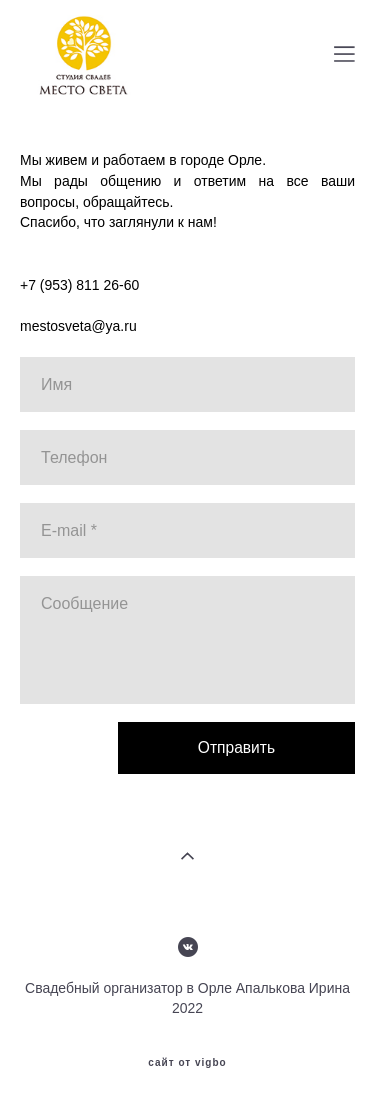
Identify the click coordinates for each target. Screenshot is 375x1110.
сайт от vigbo (187, 1063)
